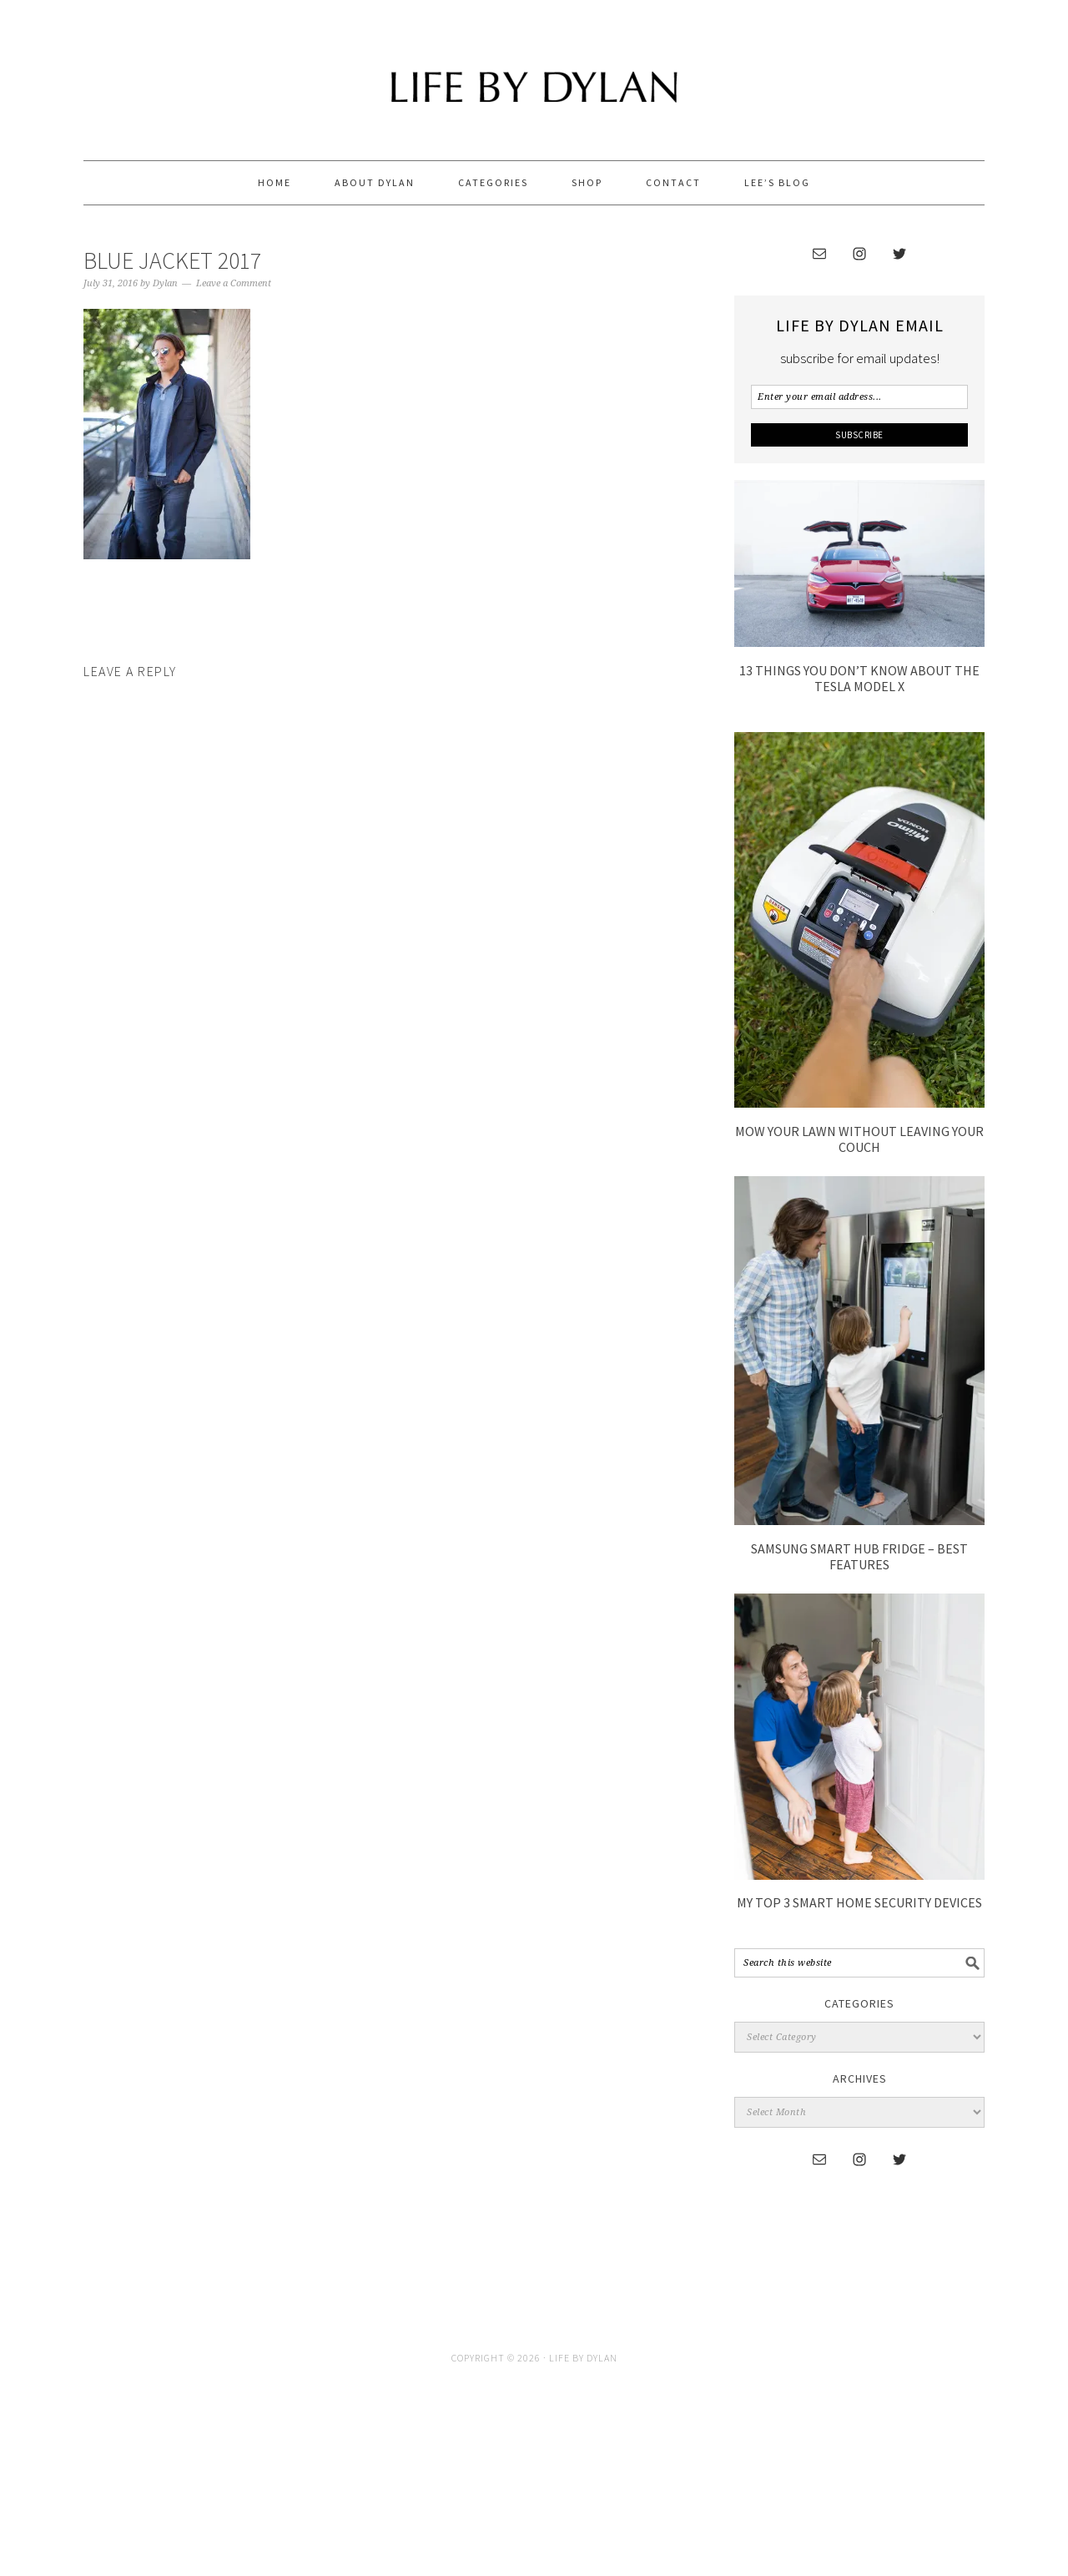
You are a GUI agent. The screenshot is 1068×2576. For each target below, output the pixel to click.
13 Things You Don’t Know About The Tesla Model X (859, 678)
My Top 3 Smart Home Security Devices (859, 1902)
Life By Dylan (534, 72)
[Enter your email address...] (859, 397)
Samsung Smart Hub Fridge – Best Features (859, 1556)
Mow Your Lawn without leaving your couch (859, 1139)
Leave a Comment (233, 283)
